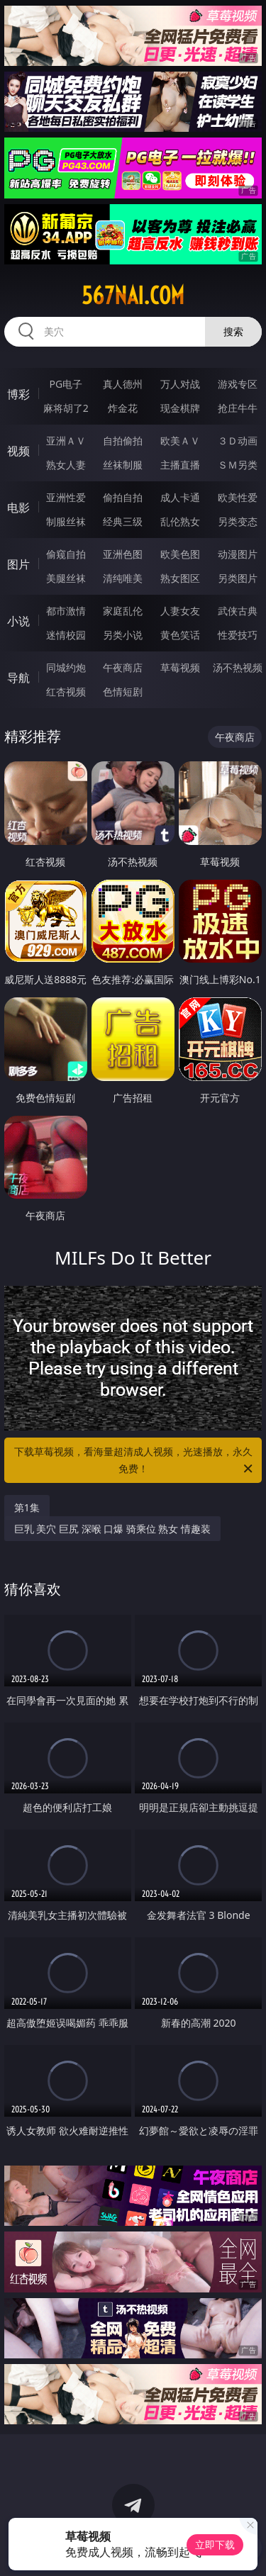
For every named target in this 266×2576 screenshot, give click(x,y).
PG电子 (65, 384)
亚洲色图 (123, 554)
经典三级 (123, 521)
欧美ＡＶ (180, 440)
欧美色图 (180, 554)
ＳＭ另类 (237, 464)
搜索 (233, 331)
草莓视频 (180, 667)
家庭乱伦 (123, 610)
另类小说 (123, 635)
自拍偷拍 (123, 440)
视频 (18, 451)
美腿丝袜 (66, 578)
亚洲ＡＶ (66, 440)
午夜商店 (123, 667)
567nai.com (133, 295)
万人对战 (180, 384)
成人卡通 (180, 497)
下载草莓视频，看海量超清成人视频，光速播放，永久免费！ (134, 1461)
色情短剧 (123, 691)
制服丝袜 (66, 521)
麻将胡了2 (66, 408)
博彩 (18, 394)
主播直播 (180, 464)
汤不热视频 (237, 667)
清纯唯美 (123, 578)
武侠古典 (237, 610)
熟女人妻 (66, 464)
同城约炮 (66, 667)
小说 (18, 621)
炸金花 (123, 408)
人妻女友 (180, 610)
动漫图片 (237, 554)
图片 (18, 564)
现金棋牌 (180, 408)
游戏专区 (237, 384)
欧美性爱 (237, 497)
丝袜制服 (123, 464)
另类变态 (237, 521)
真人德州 (123, 384)
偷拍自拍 (123, 497)
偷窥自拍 (66, 554)
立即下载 (215, 2544)
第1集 (27, 1507)
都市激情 (66, 610)
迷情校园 (66, 635)
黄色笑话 (180, 635)
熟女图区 (180, 578)
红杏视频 (66, 691)
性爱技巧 (237, 635)
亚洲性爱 (66, 497)
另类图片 (237, 578)
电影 (18, 507)
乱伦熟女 (180, 521)
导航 (18, 677)
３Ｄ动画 (237, 440)
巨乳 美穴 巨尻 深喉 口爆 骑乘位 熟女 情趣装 (112, 1528)
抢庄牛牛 (237, 408)
